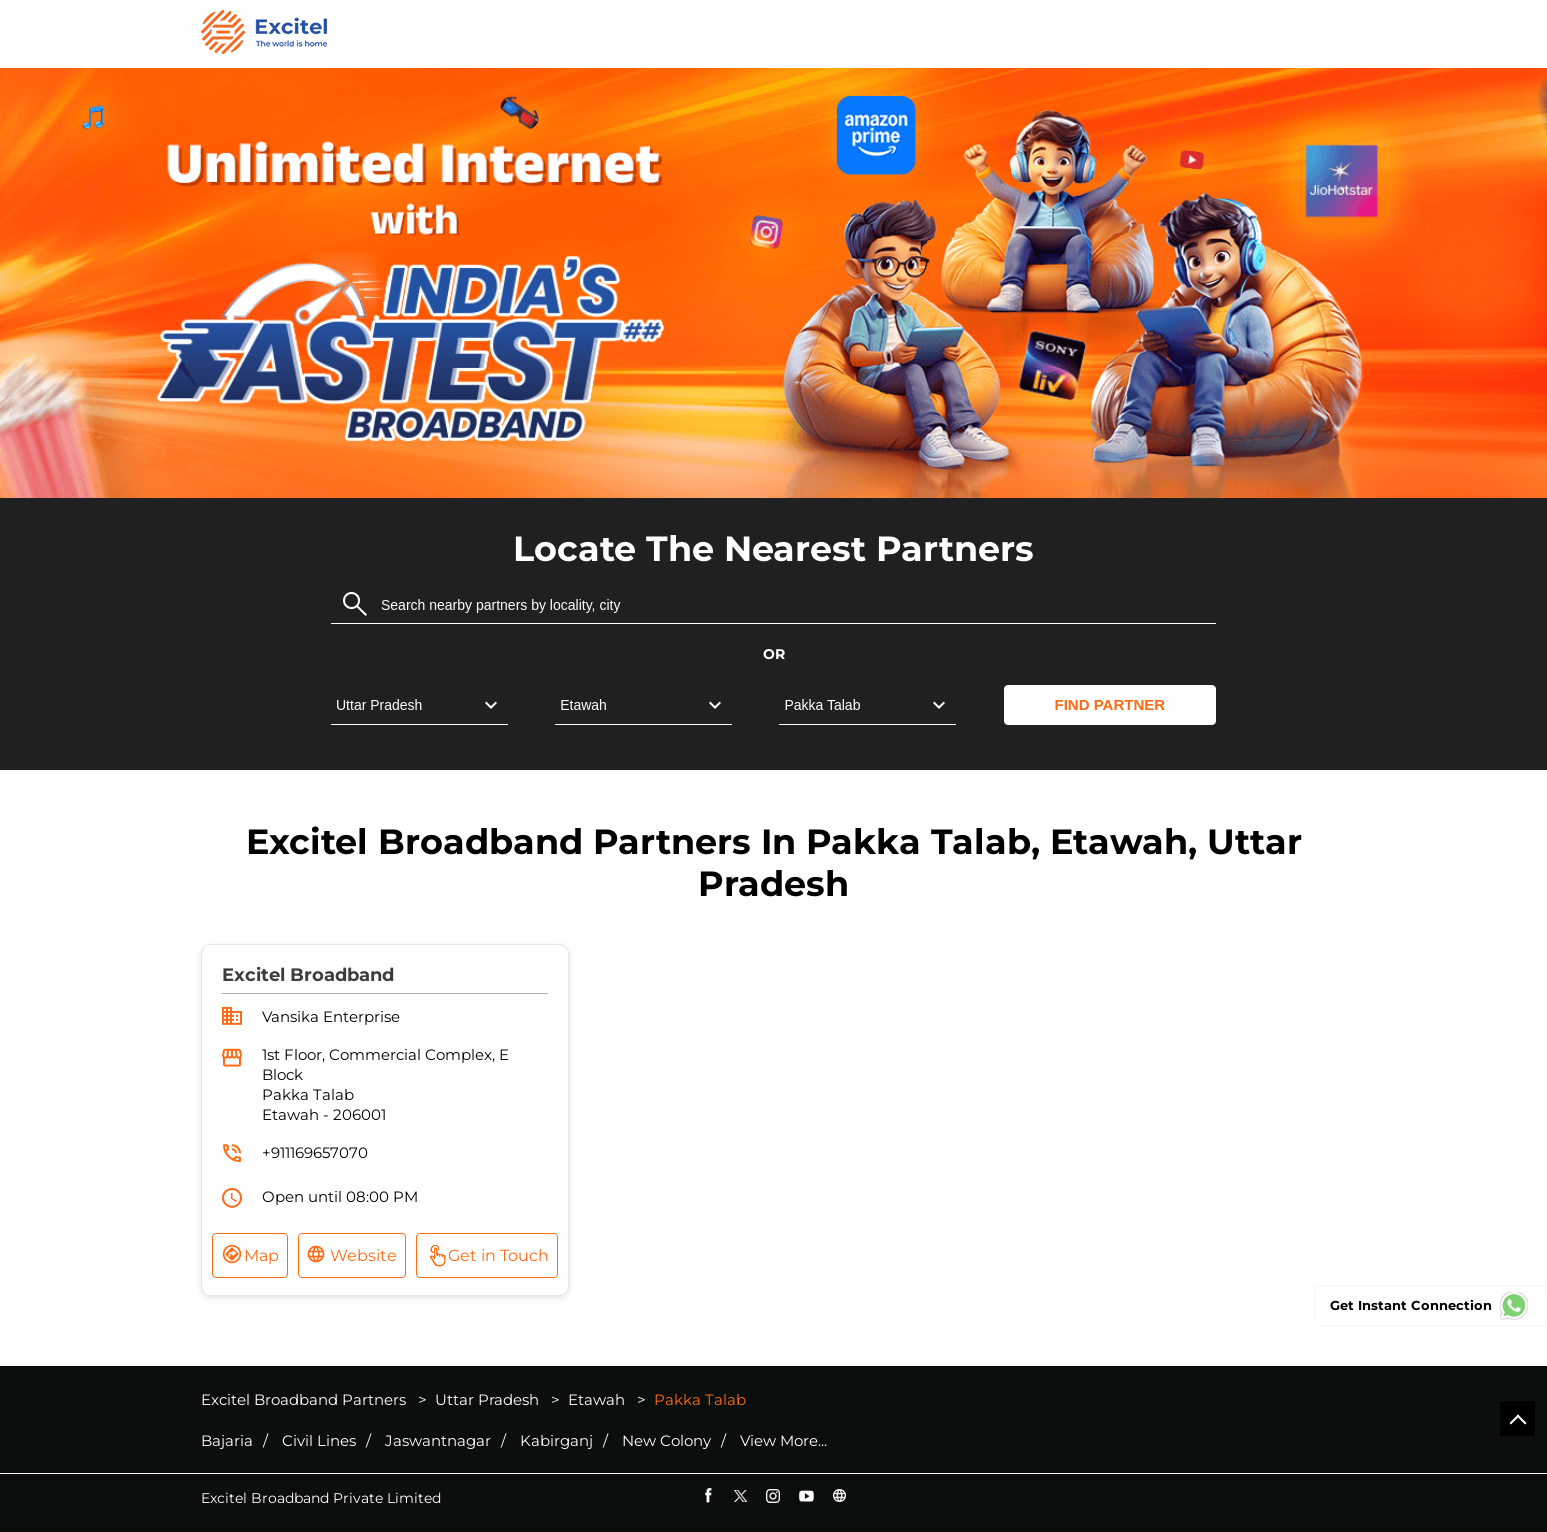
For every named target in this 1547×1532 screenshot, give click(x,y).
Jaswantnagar (438, 1441)
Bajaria (227, 1441)
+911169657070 (315, 1152)
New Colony (666, 1441)
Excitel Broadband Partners (305, 1399)
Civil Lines (319, 1441)
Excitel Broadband (308, 975)
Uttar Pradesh (487, 1399)
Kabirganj (556, 1441)
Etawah (596, 1399)
